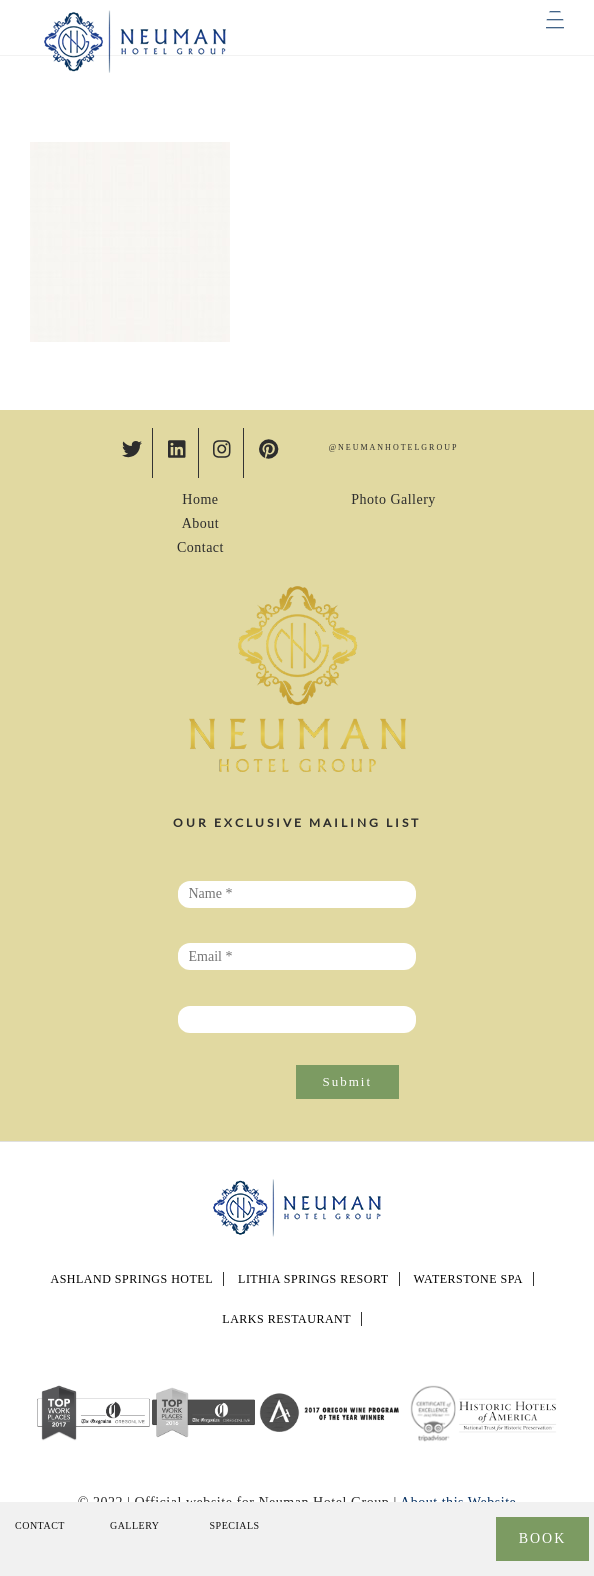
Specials (235, 1525)
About (201, 523)
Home (200, 499)
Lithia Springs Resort (313, 1279)
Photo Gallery (393, 499)
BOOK (543, 1538)
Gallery (135, 1525)
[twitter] (132, 446)
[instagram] (223, 446)
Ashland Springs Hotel (131, 1279)
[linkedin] (178, 446)
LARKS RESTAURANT (286, 1319)
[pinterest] (269, 446)
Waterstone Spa (468, 1279)
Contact (200, 547)
